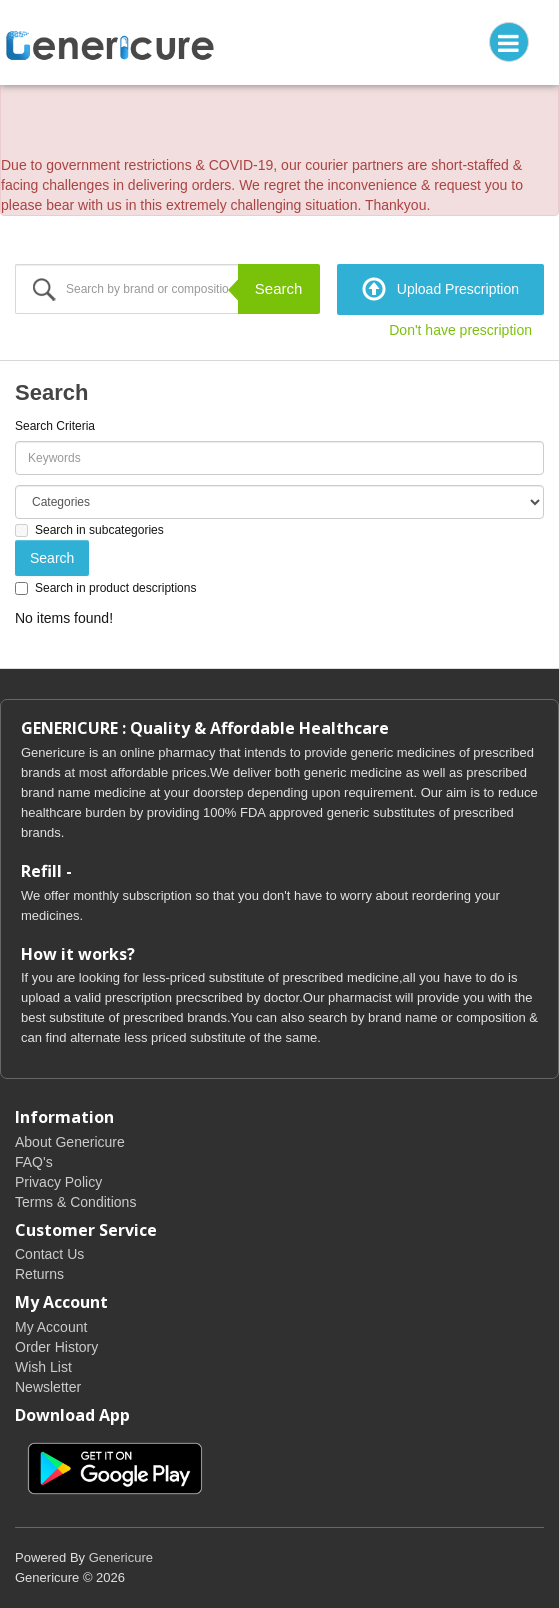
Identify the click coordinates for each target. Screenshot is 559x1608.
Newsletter (48, 1387)
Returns (39, 1274)
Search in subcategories (89, 530)
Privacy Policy (58, 1182)
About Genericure (70, 1142)
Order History (56, 1347)
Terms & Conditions (75, 1202)
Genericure (121, 1557)
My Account (51, 1327)
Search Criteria (55, 426)
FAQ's (34, 1162)
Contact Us (49, 1254)
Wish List (43, 1367)
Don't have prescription (460, 330)
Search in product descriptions (105, 588)
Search (279, 288)
